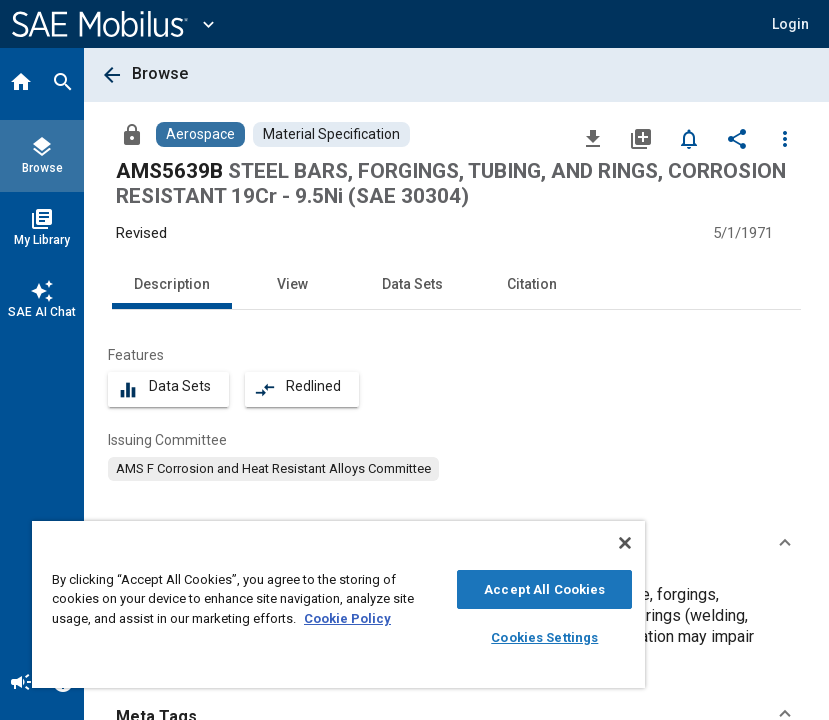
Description (172, 284)
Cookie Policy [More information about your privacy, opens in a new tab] (347, 618)
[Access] (132, 134)
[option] (273, 469)
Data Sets (412, 284)
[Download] (593, 138)
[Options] (785, 138)
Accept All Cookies (544, 589)
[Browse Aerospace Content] (200, 134)
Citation (532, 284)
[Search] (63, 84)
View (292, 284)
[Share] (737, 138)
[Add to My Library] (641, 138)
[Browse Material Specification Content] (331, 134)
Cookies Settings (544, 637)
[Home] (21, 84)
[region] (338, 604)
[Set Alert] (689, 138)
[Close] (625, 543)
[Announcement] (21, 684)
